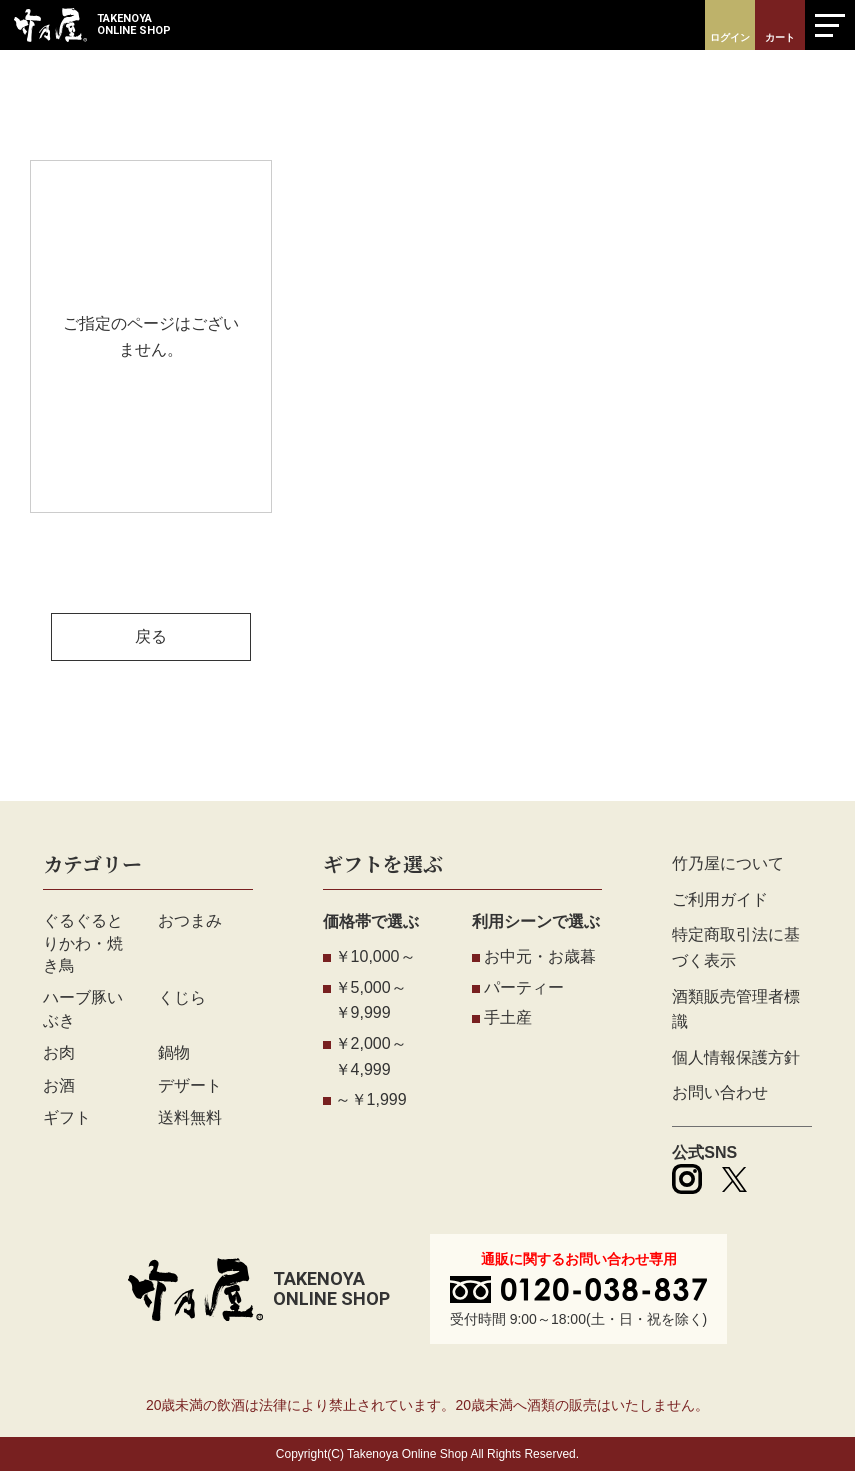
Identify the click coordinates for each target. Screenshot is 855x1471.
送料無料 (190, 1117)
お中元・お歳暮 (540, 956)
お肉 (59, 1052)
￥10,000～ (375, 956)
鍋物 (174, 1052)
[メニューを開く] (830, 25)
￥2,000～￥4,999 (371, 1056)
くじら (182, 997)
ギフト (67, 1117)
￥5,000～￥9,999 (371, 1000)
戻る (151, 636)
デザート (190, 1085)
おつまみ (190, 920)
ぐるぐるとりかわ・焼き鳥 (83, 943)
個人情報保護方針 (736, 1057)
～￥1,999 (371, 1099)
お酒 (59, 1085)
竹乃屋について (728, 863)
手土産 (508, 1017)
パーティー (524, 987)
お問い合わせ (720, 1092)
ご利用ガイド (720, 899)
